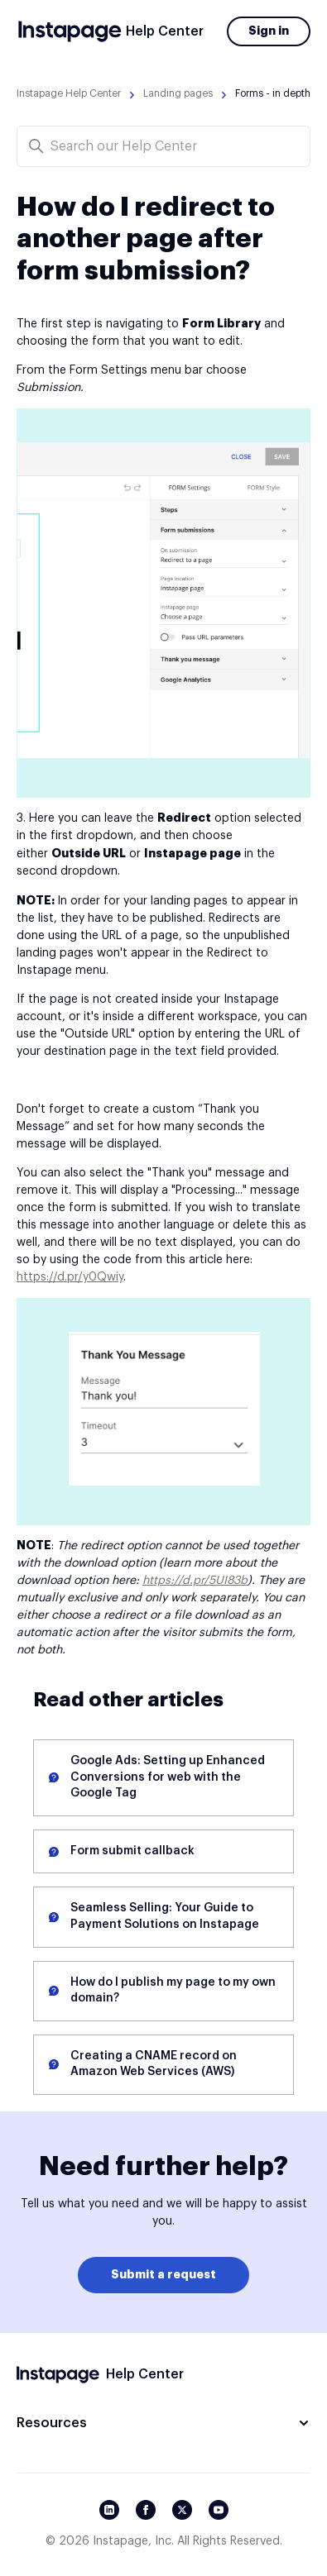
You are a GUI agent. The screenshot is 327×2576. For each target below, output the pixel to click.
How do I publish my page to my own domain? (173, 1991)
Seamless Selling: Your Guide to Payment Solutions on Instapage (164, 1916)
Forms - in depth (272, 93)
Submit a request (163, 2274)
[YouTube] (218, 2510)
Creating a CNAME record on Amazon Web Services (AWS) (153, 2064)
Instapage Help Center (69, 93)
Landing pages (178, 93)
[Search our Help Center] (163, 146)
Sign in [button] (268, 30)
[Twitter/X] (182, 2510)
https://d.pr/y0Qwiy (70, 1277)
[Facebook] (146, 2510)
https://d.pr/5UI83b (195, 1580)
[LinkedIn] (109, 2510)
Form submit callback (132, 1851)
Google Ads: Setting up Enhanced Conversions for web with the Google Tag (167, 1777)
